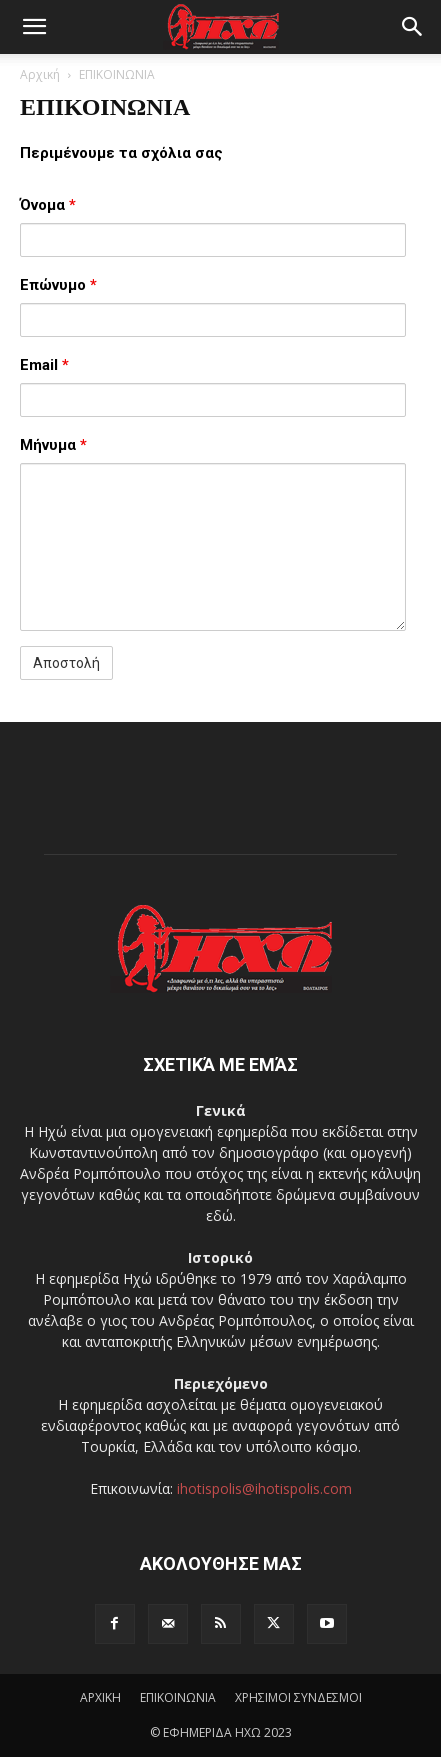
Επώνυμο (58, 285)
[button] (34, 27)
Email (44, 365)
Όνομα (48, 205)
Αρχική (40, 74)
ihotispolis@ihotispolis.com (264, 1488)
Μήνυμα (53, 445)
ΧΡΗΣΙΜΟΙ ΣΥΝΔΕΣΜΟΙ (298, 1697)
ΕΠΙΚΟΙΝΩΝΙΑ (178, 1697)
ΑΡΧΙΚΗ (100, 1697)
